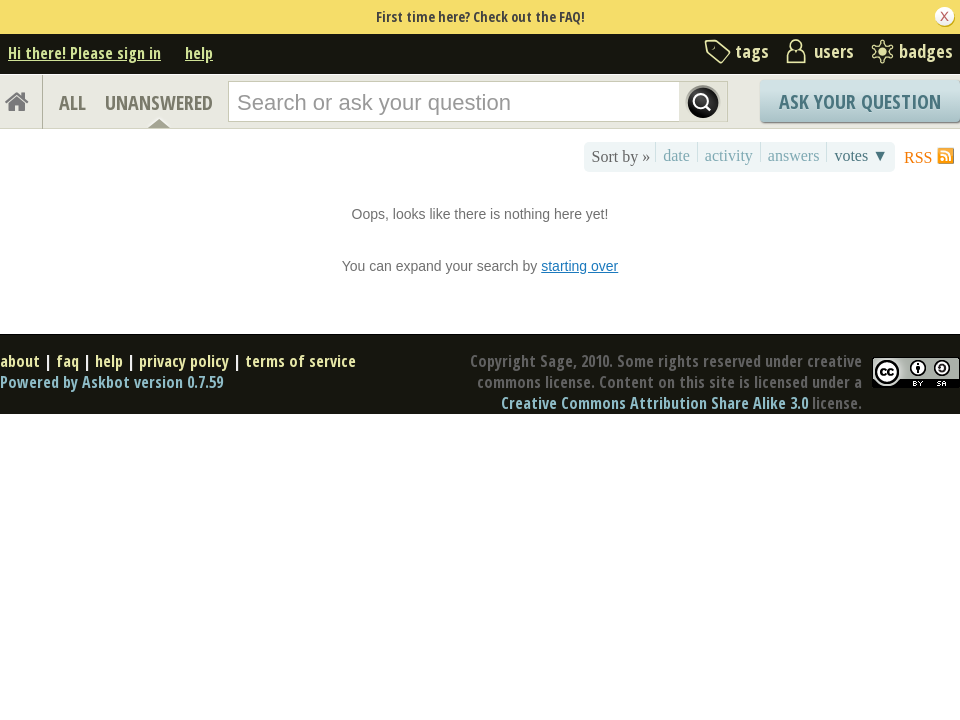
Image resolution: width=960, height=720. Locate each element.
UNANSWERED (159, 102)
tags (752, 51)
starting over (579, 266)
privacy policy (184, 361)
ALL (72, 102)
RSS (918, 157)
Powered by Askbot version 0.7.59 (111, 382)
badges (926, 51)
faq (67, 361)
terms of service (300, 361)
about (20, 361)
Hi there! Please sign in (84, 53)
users (834, 51)
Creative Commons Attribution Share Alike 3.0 (654, 403)
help (199, 53)
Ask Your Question (860, 101)
